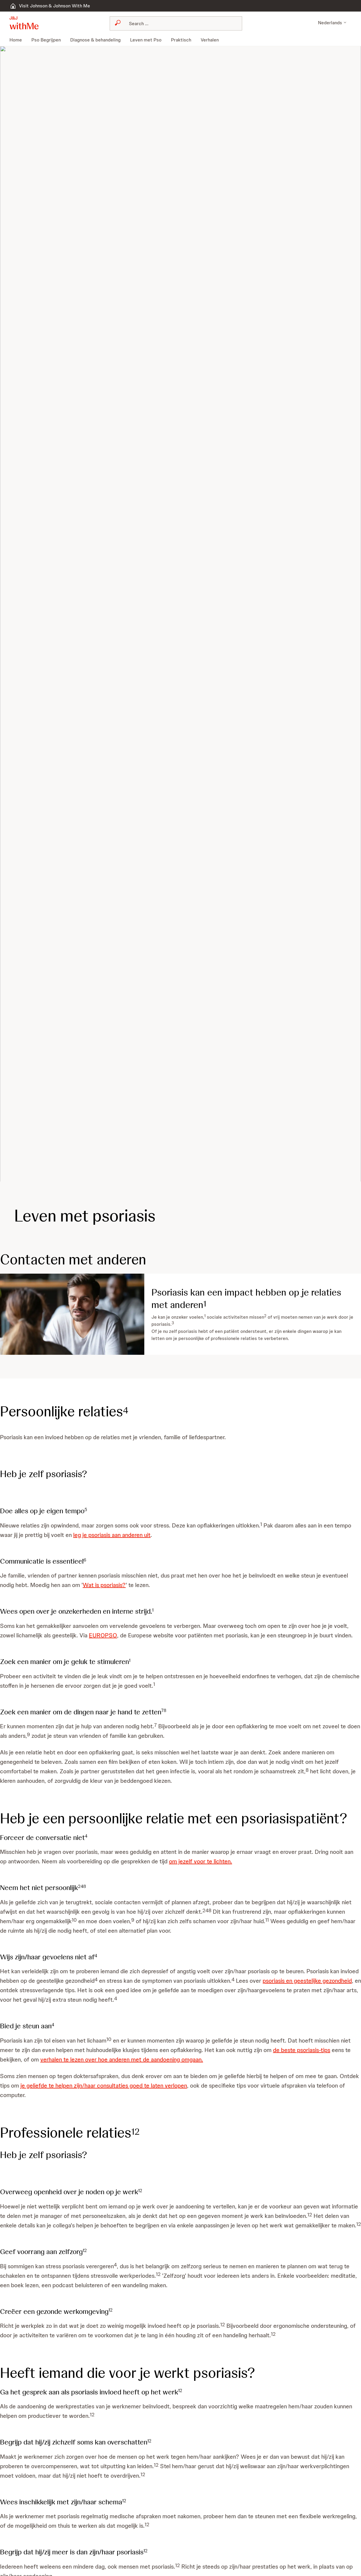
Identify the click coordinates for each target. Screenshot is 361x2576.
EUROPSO (108, 1635)
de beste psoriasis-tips (324, 2059)
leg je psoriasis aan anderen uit (133, 1535)
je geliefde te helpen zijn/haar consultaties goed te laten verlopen (126, 2095)
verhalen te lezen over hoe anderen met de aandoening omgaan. (148, 2069)
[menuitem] (18, 40)
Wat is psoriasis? (108, 1585)
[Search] (164, 23)
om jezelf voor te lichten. (218, 1871)
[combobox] (161, 23)
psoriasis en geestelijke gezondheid (47, 1999)
